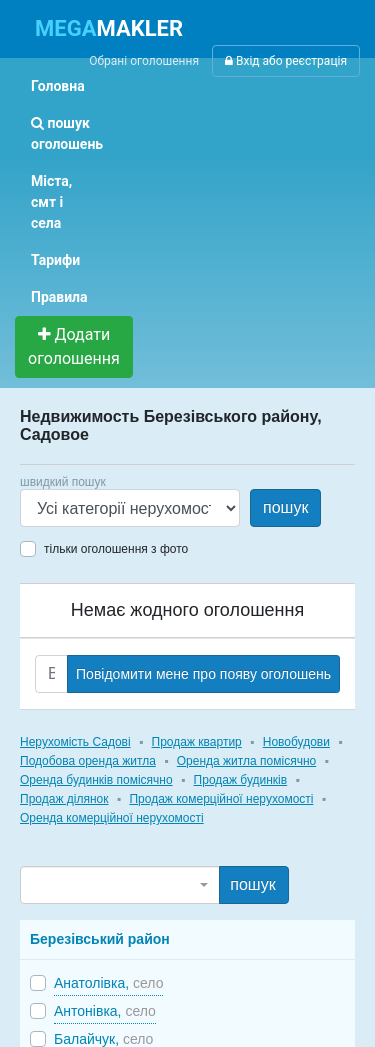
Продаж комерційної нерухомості (221, 799)
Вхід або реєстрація (286, 61)
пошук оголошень (67, 133)
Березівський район (100, 939)
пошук (285, 507)
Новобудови (296, 742)
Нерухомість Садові (75, 742)
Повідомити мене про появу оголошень (203, 674)
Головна (58, 86)
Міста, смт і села (51, 202)
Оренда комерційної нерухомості (112, 818)
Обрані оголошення (144, 61)
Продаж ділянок (64, 799)
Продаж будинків (241, 780)
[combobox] (120, 885)
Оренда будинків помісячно (96, 780)
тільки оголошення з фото (116, 549)
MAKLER (109, 28)
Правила (59, 297)
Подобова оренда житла (88, 761)
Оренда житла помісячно (246, 761)
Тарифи (55, 260)
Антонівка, (105, 1011)
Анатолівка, (108, 983)
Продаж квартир (197, 742)
